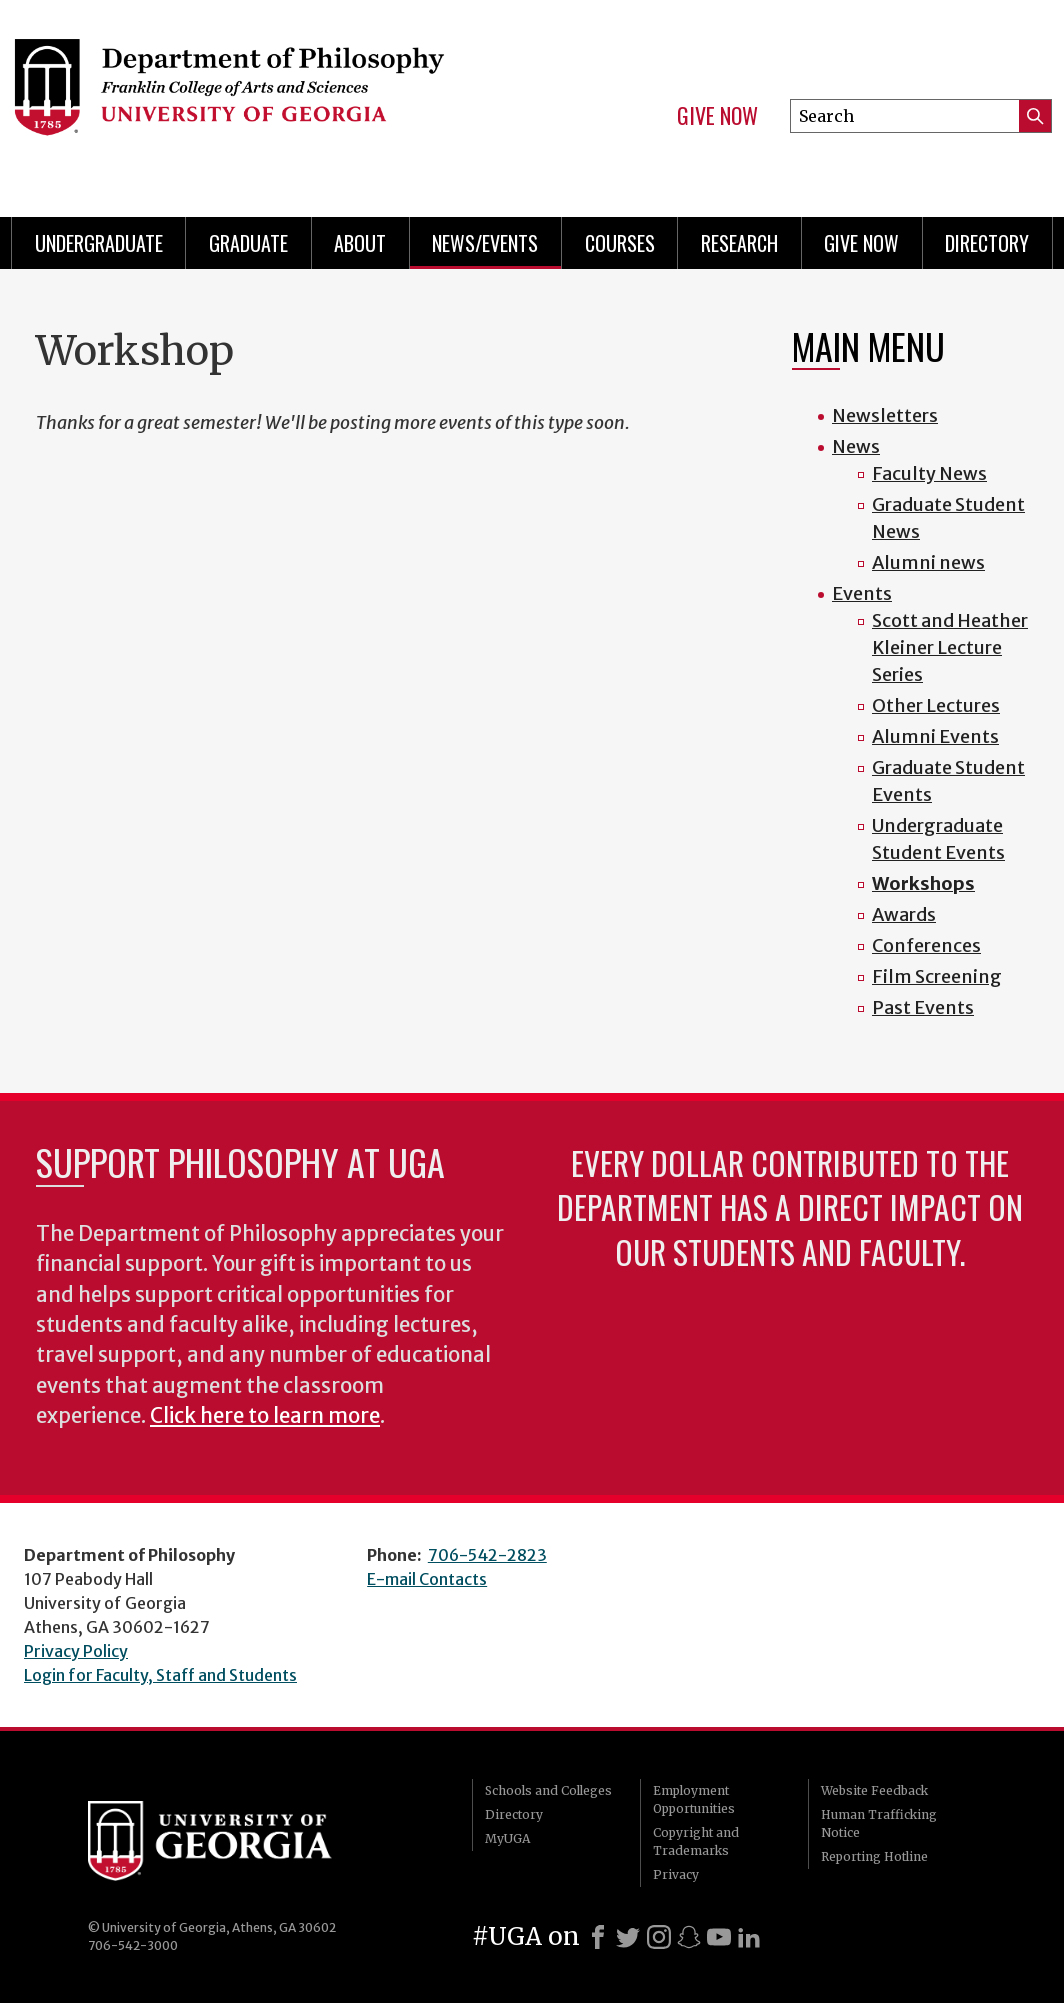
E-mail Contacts (427, 1579)
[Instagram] (659, 1937)
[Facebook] (598, 1937)
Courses (620, 243)
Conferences (926, 945)
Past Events (923, 1007)
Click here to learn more (265, 1416)
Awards (904, 914)
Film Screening (937, 976)
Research (739, 243)
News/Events (485, 243)
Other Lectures (936, 705)
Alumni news (928, 562)
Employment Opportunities (694, 1799)
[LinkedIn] (749, 1937)
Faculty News (929, 473)
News (856, 446)
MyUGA (507, 1838)
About (360, 243)
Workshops (923, 883)
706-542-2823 (487, 1555)
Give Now (717, 116)
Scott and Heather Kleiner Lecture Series (950, 647)
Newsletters (885, 415)
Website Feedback (874, 1790)
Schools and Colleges (548, 1790)
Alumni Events (935, 736)
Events (862, 593)
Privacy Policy (76, 1651)
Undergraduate (99, 243)
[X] (628, 1937)
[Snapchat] (689, 1937)
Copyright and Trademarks (696, 1841)
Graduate (248, 243)
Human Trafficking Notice (879, 1823)
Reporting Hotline (874, 1856)
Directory (987, 243)
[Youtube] (719, 1937)
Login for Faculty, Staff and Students (160, 1675)
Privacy (676, 1874)
